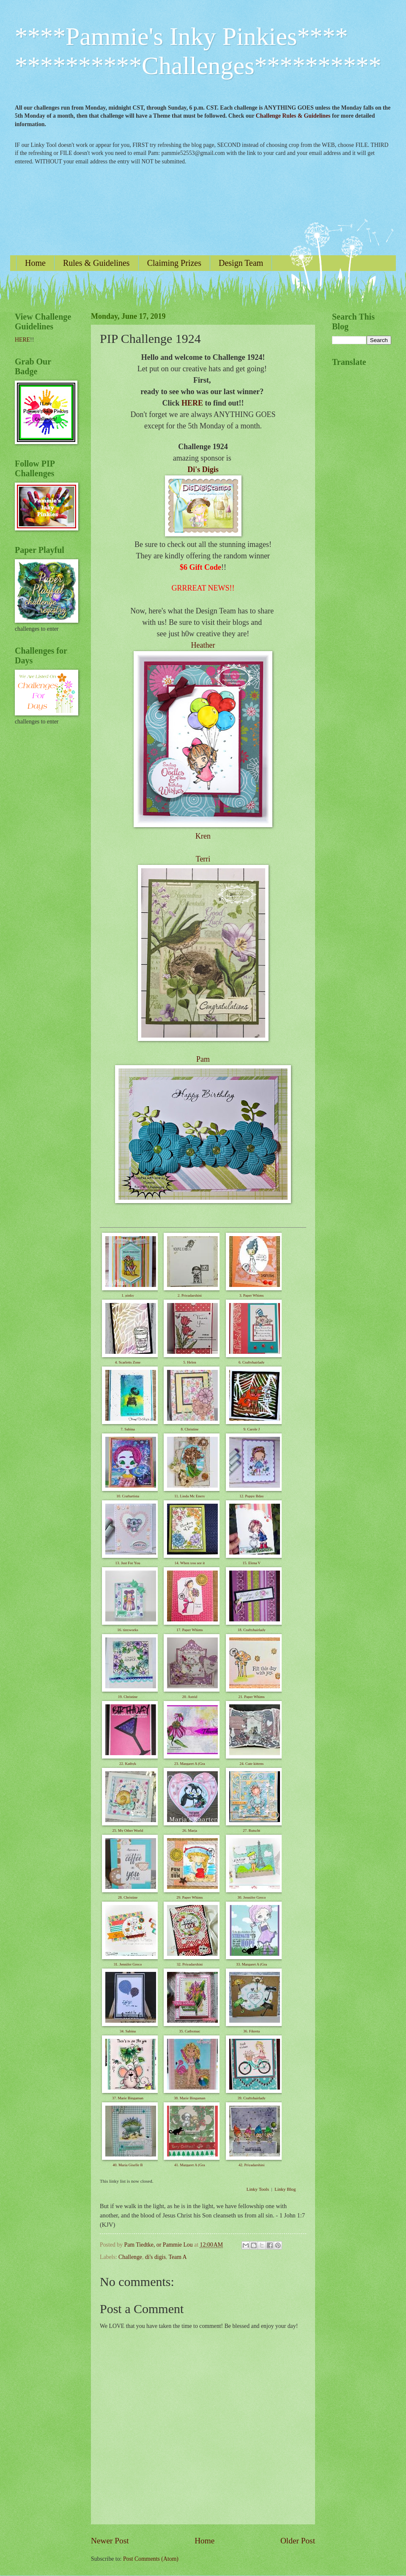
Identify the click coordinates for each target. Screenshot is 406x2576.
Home (35, 263)
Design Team (241, 263)
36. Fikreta (251, 2031)
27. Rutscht (251, 1830)
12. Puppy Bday (251, 1496)
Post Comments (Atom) (150, 2559)
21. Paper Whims (252, 1697)
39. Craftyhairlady (252, 2098)
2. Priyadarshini (190, 1295)
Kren (203, 836)
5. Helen (189, 1362)
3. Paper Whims (251, 1295)
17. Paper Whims (189, 1630)
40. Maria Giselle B (128, 2165)
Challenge (130, 2257)
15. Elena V (251, 1563)
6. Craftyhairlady (251, 1362)
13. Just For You (127, 1563)
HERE (192, 403)
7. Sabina (128, 1429)
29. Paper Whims (189, 1897)
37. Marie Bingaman (127, 2098)
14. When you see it (190, 1563)
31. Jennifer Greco (128, 1964)
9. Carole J (251, 1429)
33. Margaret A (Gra (251, 1964)
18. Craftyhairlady (252, 1630)
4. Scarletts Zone (128, 1362)
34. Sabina (128, 2031)
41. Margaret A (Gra (189, 2165)
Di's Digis (203, 469)
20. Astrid (190, 1697)
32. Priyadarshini (190, 1964)
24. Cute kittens (251, 1764)
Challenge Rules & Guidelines (293, 116)
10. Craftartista (127, 1496)
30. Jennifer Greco (251, 1897)
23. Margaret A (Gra (189, 1764)
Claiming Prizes (174, 263)
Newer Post (110, 2540)
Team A (177, 2257)
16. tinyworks (127, 1630)
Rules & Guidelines (96, 263)
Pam (203, 1059)
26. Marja (189, 1830)
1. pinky (127, 1295)
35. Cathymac (189, 2031)
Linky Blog (285, 2189)
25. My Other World (127, 1830)
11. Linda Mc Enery (189, 1496)
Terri (203, 859)
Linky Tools (258, 2189)
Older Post (297, 2540)
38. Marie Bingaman (189, 2098)
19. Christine (128, 1697)
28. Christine (128, 1897)
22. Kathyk (127, 1764)
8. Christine (189, 1429)
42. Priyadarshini (252, 2165)
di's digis (155, 2257)
